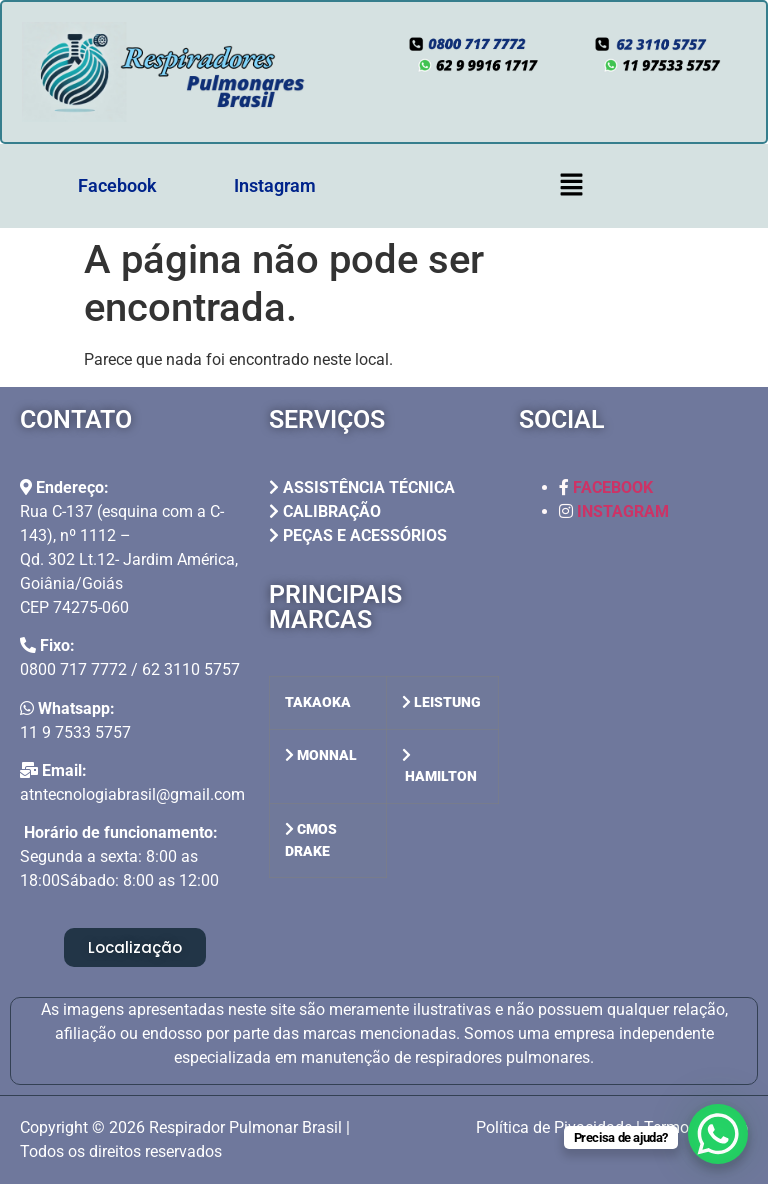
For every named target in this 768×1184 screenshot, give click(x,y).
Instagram (275, 185)
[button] (571, 186)
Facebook (117, 185)
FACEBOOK (613, 487)
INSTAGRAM (623, 511)
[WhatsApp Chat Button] (718, 1134)
